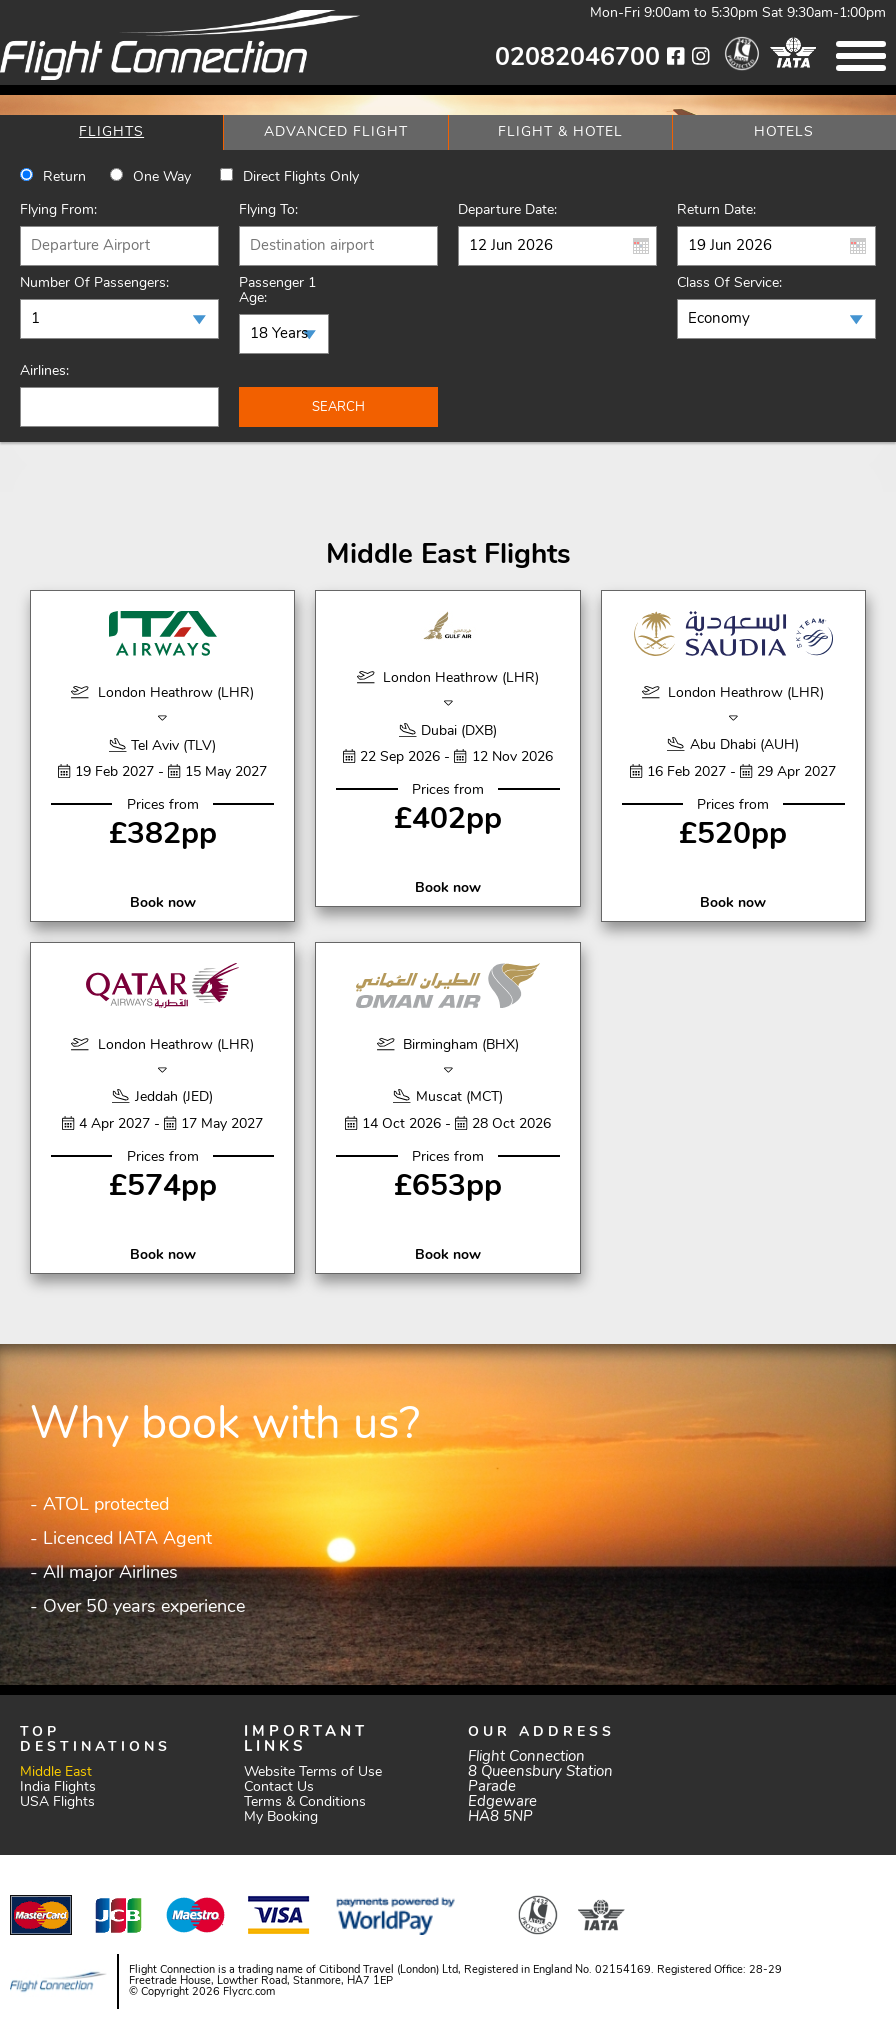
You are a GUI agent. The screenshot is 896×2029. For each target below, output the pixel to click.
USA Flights (57, 1802)
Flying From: (58, 210)
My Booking (281, 1817)
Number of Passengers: (94, 283)
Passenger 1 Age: (277, 291)
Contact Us (279, 1787)
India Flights (58, 1787)
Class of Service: (729, 283)
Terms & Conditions (305, 1802)
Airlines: (44, 371)
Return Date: (716, 210)
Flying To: (268, 210)
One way (162, 177)
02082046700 (577, 58)
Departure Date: (507, 210)
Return (64, 177)
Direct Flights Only (301, 177)
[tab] (111, 132)
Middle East (56, 1772)
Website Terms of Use (313, 1772)
